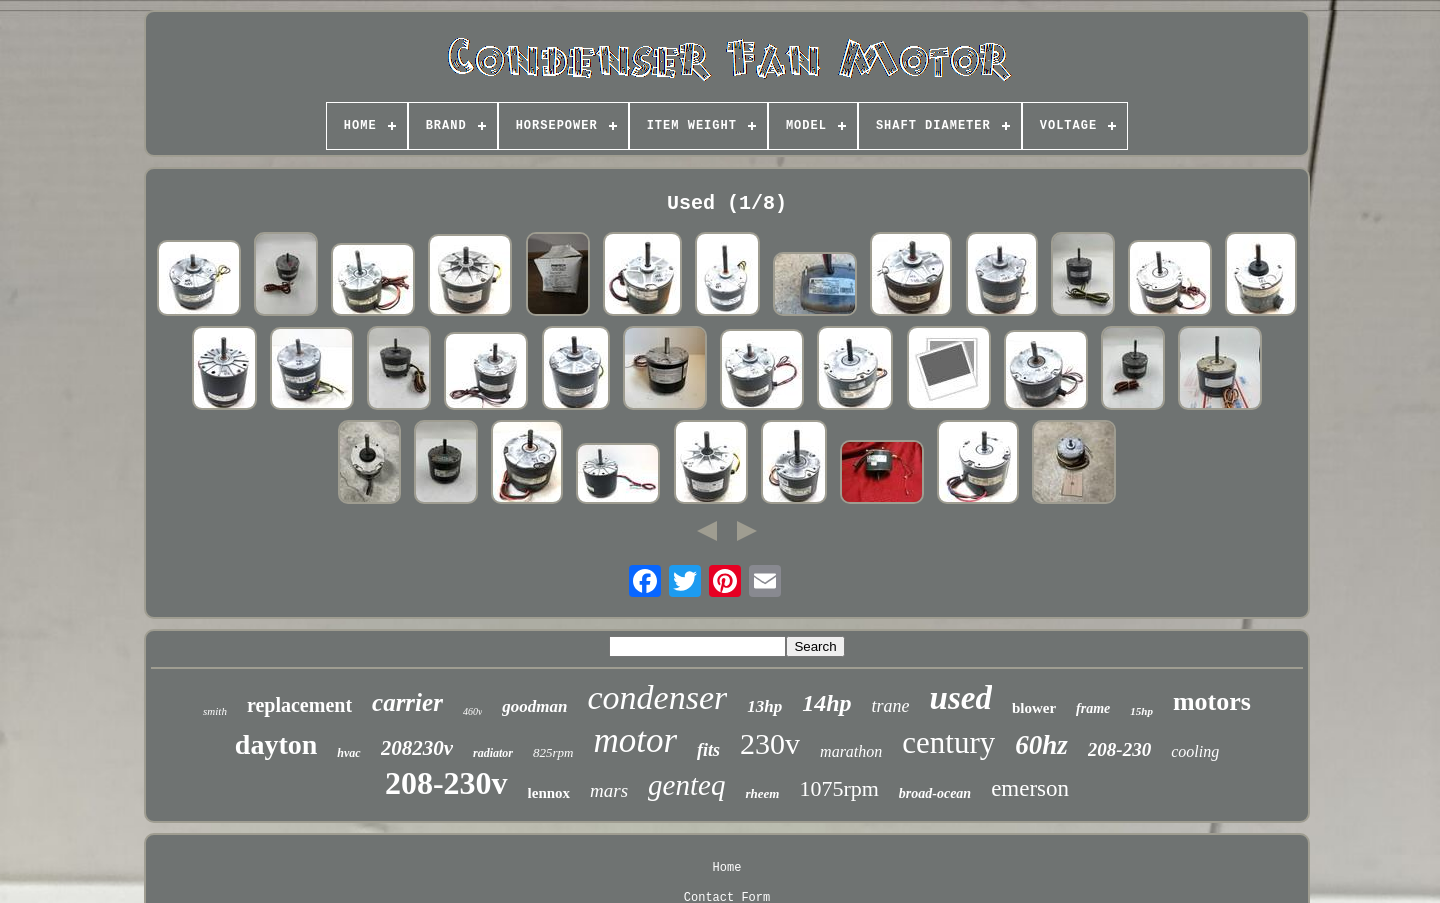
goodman (534, 706)
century (948, 742)
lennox (549, 793)
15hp (1141, 711)
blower (1034, 708)
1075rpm (838, 788)
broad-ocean (935, 793)
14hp (826, 703)
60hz (1041, 745)
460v (472, 711)
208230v (417, 748)
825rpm (553, 752)
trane (891, 706)
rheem (762, 793)
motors (1212, 701)
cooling (1195, 751)
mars (609, 790)
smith (215, 711)
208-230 (1119, 749)
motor (635, 740)
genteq (686, 785)
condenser (658, 697)
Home (727, 868)
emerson (1030, 788)
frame (1093, 708)
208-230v (446, 783)
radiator (493, 753)
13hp (764, 706)
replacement (299, 705)
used (961, 698)
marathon (851, 751)
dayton (276, 744)
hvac (348, 753)
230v (770, 743)
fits (708, 750)
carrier (407, 702)
